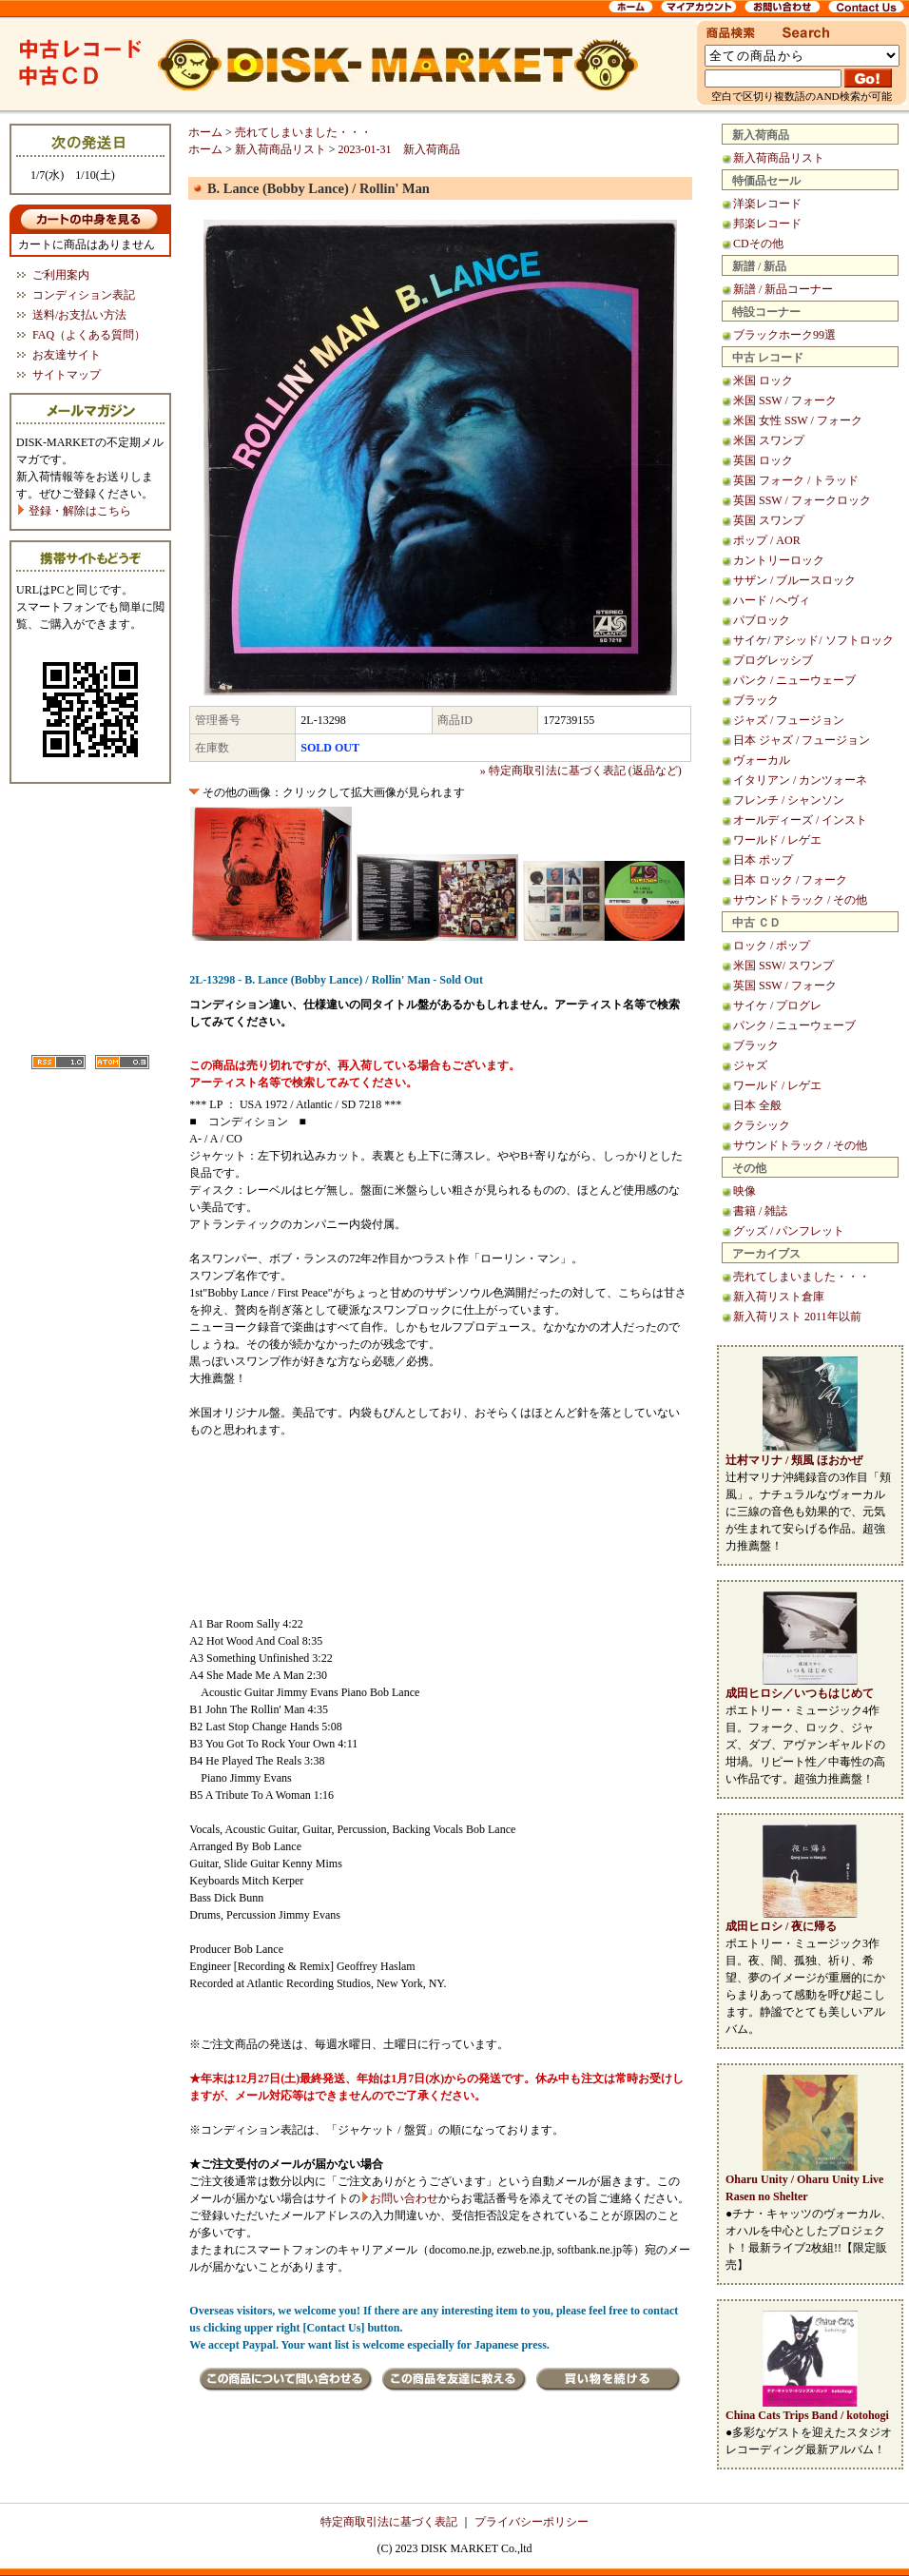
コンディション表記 (83, 295)
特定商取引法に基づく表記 (388, 2521)
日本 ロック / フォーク (790, 880)
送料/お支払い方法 (79, 315)
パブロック (761, 620)
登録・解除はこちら (73, 510)
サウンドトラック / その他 (800, 900)
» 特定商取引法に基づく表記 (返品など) (581, 770)
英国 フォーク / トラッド (796, 480)
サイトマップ (66, 374)
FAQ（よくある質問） (88, 335)
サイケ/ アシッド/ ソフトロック (813, 640)
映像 (744, 1191)
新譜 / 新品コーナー (783, 289)
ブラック (756, 700)
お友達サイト (66, 354)
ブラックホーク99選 (784, 335)
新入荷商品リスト (778, 158)
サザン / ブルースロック (794, 580)
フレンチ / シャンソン (788, 800)
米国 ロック (763, 380)
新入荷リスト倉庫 (778, 1296)
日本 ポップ (763, 860)
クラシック (761, 1125)
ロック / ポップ (771, 945)
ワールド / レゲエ (777, 840)
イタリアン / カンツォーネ (800, 780)
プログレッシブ (773, 660)
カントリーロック (778, 560)
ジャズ (750, 1065)
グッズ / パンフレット (788, 1231)
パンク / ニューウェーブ (794, 680)
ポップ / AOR (767, 540)
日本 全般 (757, 1105)
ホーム (205, 132)
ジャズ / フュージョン (788, 720)
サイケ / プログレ (777, 1005)
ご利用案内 (60, 275)
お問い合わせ (404, 2198)
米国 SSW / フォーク (785, 400)
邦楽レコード (767, 223)
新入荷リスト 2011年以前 (797, 1316)
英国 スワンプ (768, 520)
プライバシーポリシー (531, 2521)
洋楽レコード (767, 203)
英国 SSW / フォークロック (802, 500)
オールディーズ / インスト (800, 820)
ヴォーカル (761, 760)
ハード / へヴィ (771, 600)
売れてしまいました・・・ (801, 1276)
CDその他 (758, 243)
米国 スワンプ (768, 440)
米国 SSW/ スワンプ (783, 965)
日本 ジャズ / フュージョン (801, 740)
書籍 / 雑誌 (760, 1211)
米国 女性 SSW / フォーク (797, 420)
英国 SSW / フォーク (785, 985)
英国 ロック (763, 460)
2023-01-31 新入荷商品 (399, 149)
